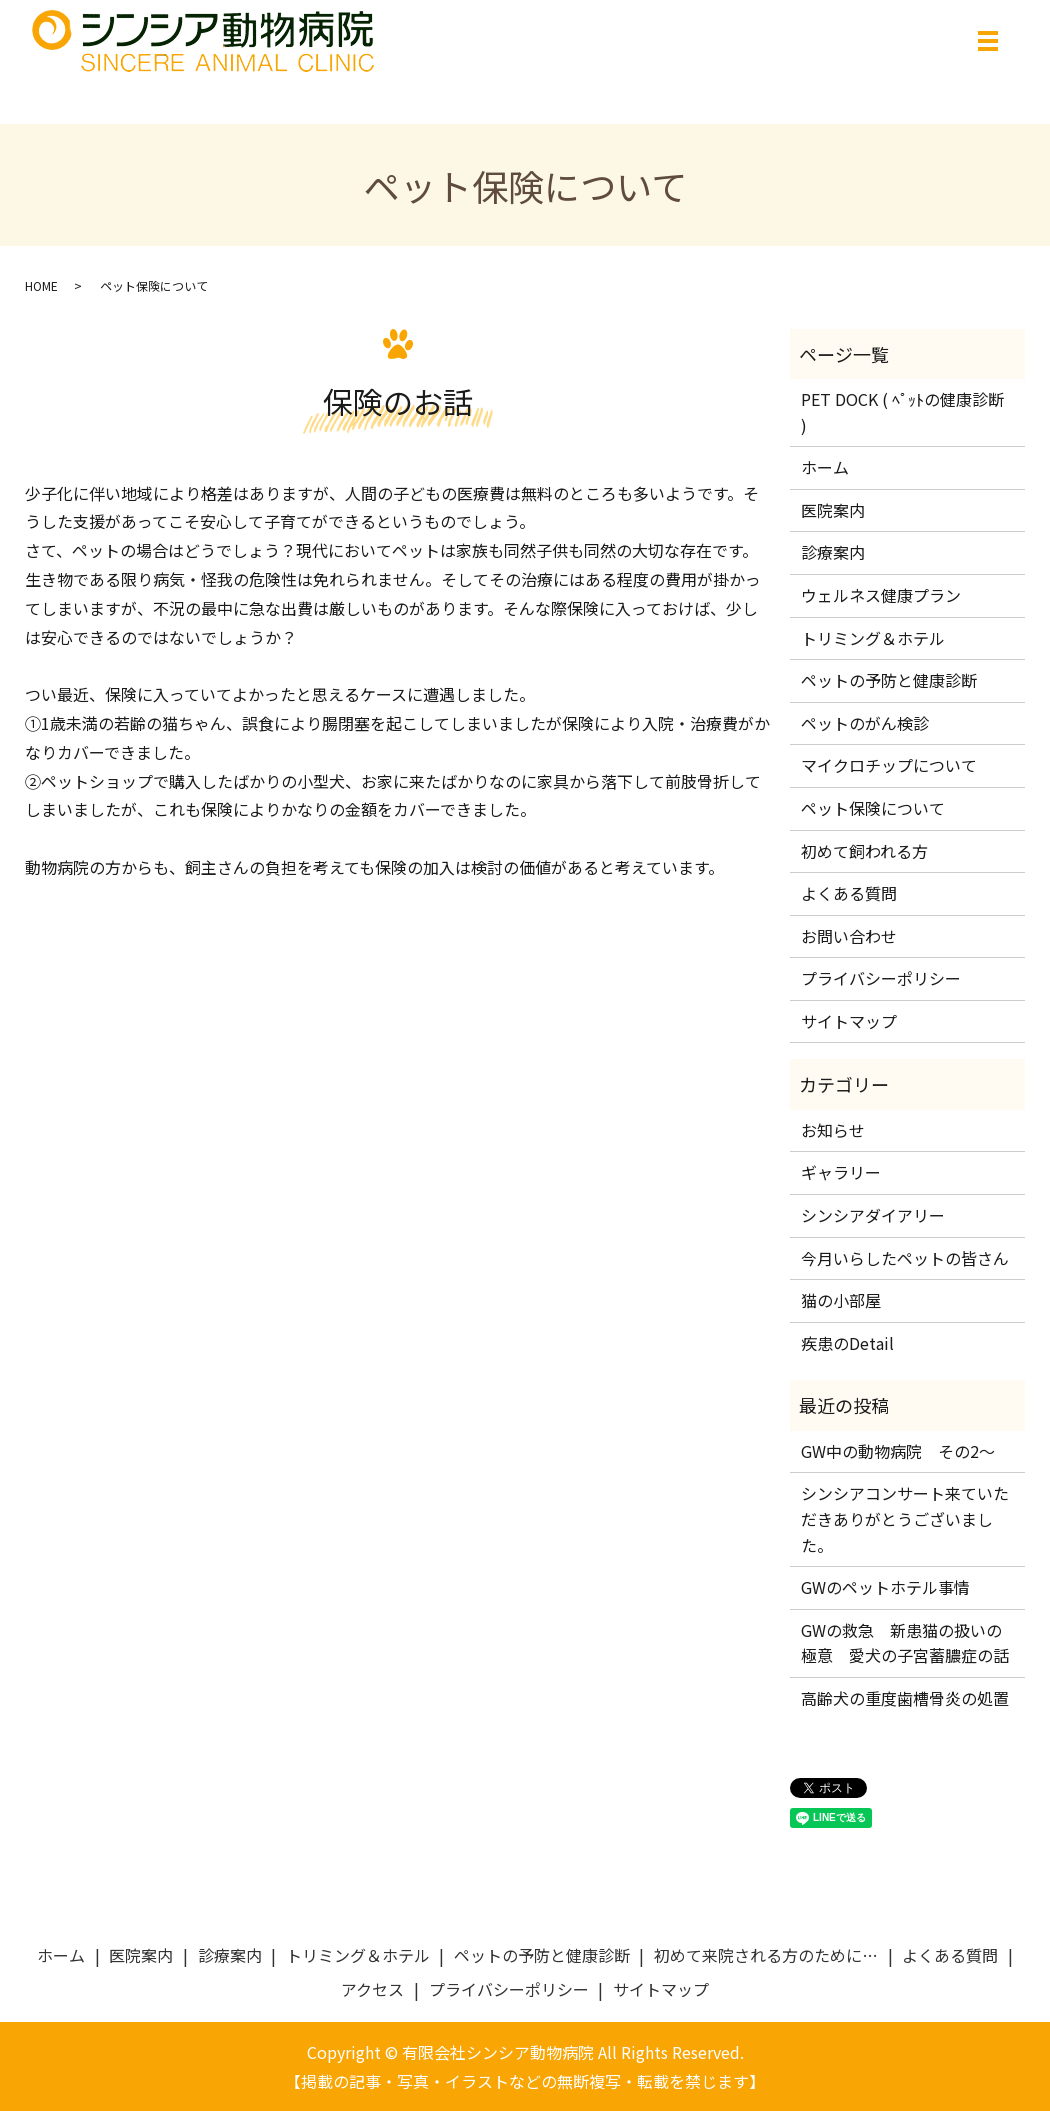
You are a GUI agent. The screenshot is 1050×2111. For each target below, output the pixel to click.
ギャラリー (841, 1172)
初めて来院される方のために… (766, 1955)
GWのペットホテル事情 (885, 1587)
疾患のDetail (847, 1343)
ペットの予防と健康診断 (889, 680)
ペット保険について (873, 808)
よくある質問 (849, 893)
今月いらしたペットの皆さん (905, 1258)
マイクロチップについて (889, 765)
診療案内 (833, 552)
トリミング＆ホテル (873, 638)
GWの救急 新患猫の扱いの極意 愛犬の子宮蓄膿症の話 (905, 1643)
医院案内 (833, 510)
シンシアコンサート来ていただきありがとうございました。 (905, 1518)
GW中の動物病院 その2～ (898, 1451)
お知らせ (833, 1130)
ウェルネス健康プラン (881, 595)
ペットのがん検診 (865, 723)
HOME (41, 285)
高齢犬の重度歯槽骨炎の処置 (905, 1698)
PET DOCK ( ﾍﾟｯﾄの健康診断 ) (902, 412)
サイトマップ (849, 1021)
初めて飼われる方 (864, 851)
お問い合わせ (849, 936)
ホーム (825, 467)
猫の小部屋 (841, 1300)
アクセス (372, 1989)
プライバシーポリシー (881, 978)
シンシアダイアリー (873, 1215)
